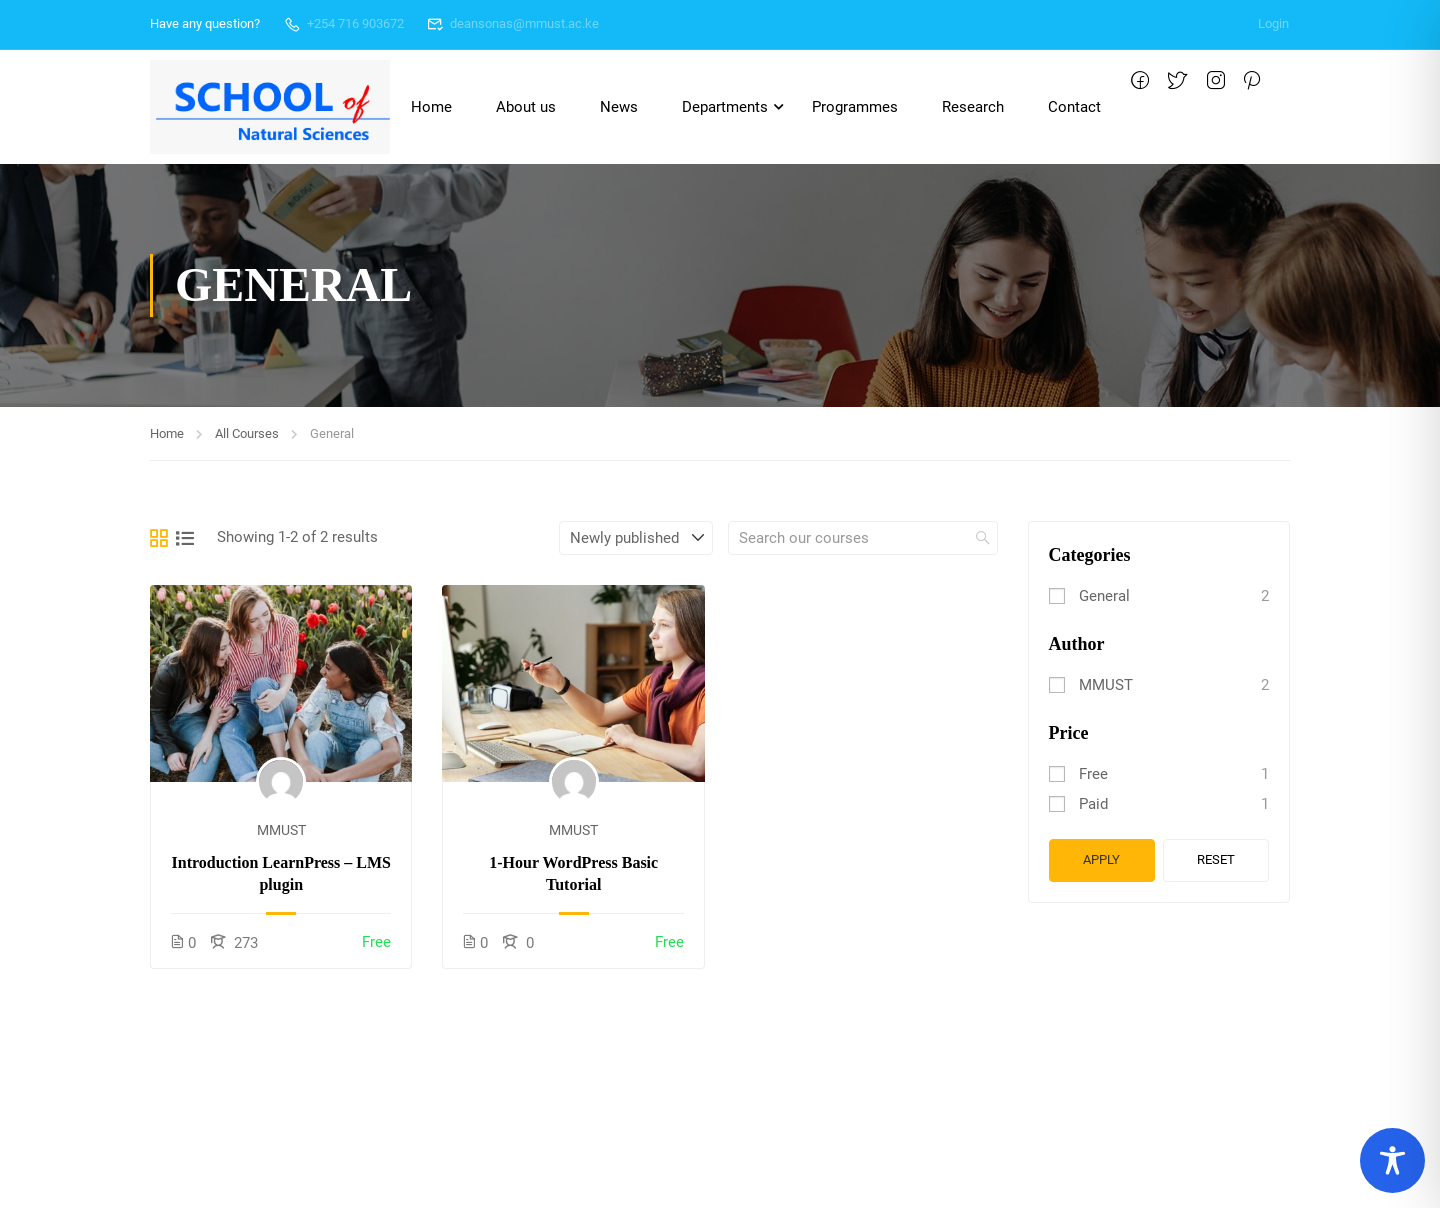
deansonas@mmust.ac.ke (513, 23)
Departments (725, 107)
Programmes (855, 107)
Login (1273, 23)
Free (1093, 774)
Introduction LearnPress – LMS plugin (281, 873)
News (619, 107)
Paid (1093, 804)
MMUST (281, 830)
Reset (1216, 859)
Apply (1101, 859)
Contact (1074, 107)
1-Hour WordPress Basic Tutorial (573, 873)
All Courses (247, 433)
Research (973, 107)
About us (526, 107)
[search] (983, 538)
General (1104, 596)
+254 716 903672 (343, 23)
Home (431, 107)
